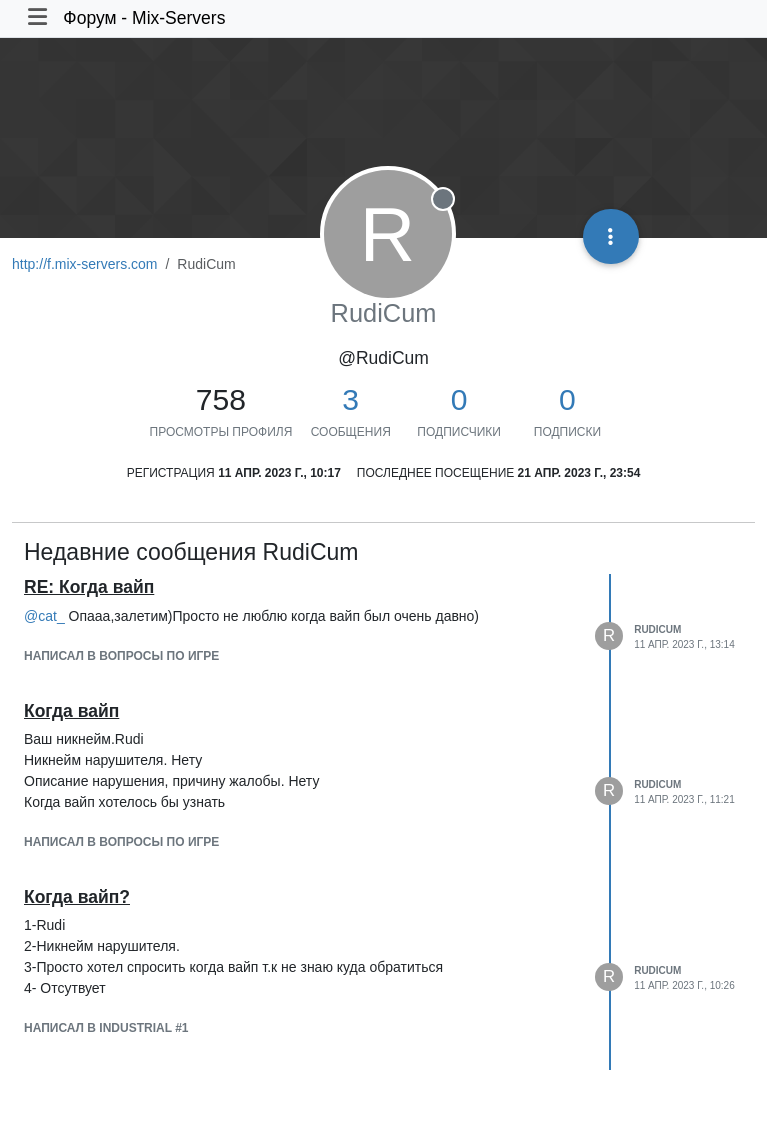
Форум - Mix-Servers (144, 18)
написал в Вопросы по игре (121, 656)
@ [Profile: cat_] (44, 616)
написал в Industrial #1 (106, 1028)
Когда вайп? (77, 897)
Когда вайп (71, 711)
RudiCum (657, 629)
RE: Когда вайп (89, 587)
